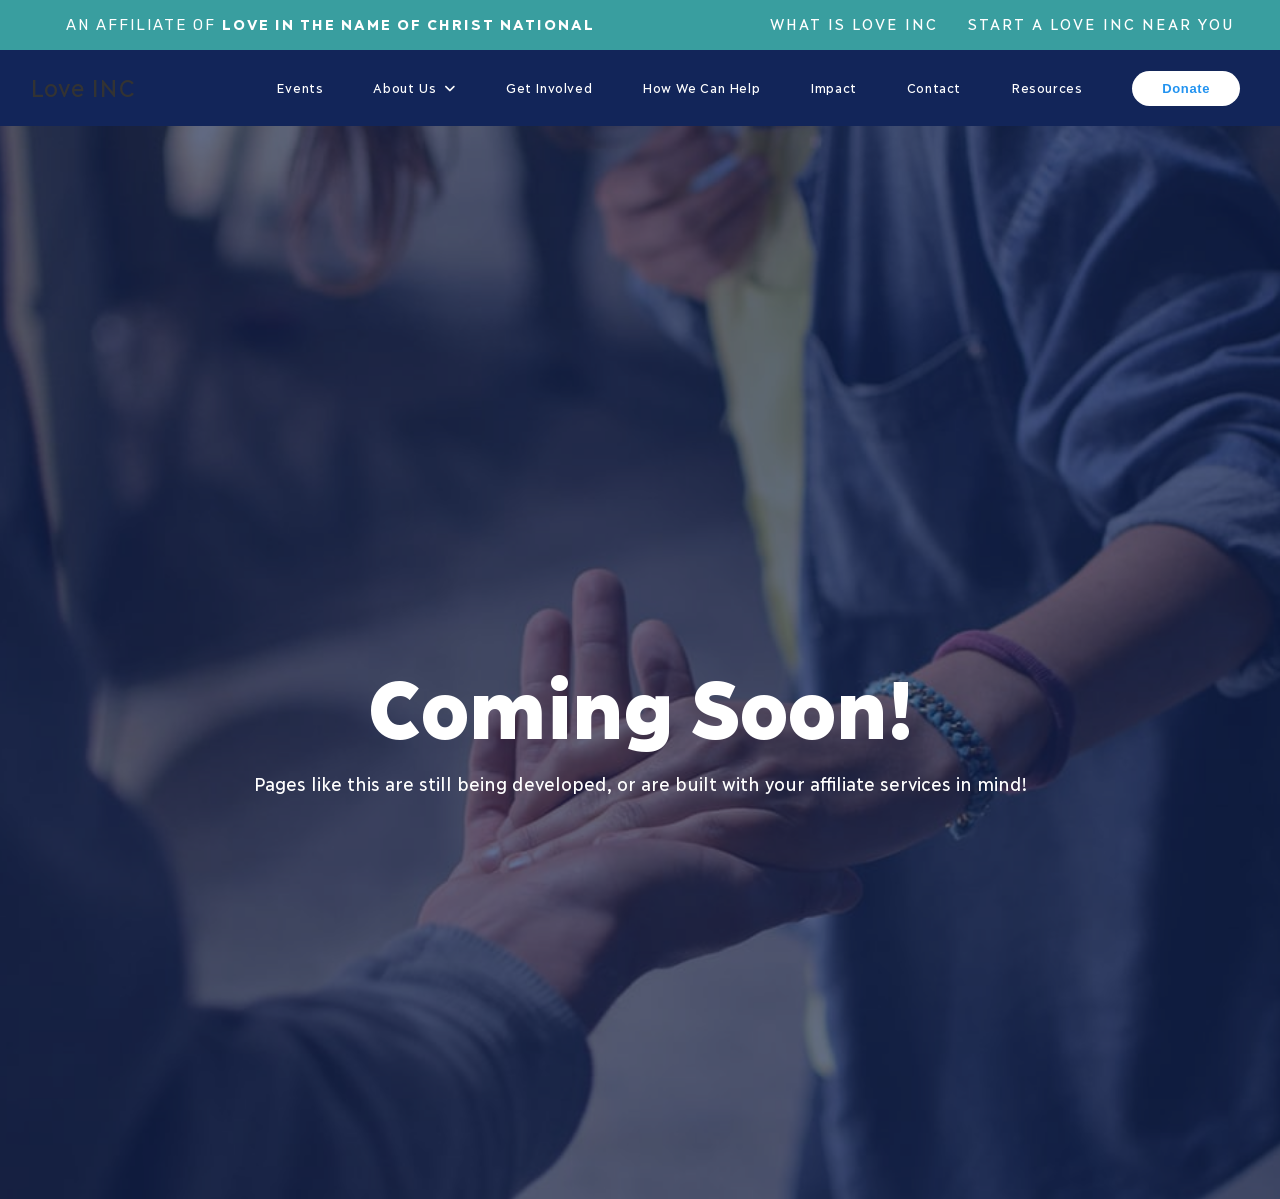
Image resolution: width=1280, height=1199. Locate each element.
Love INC (82, 86)
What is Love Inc (854, 23)
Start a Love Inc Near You (1101, 23)
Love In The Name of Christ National (408, 23)
